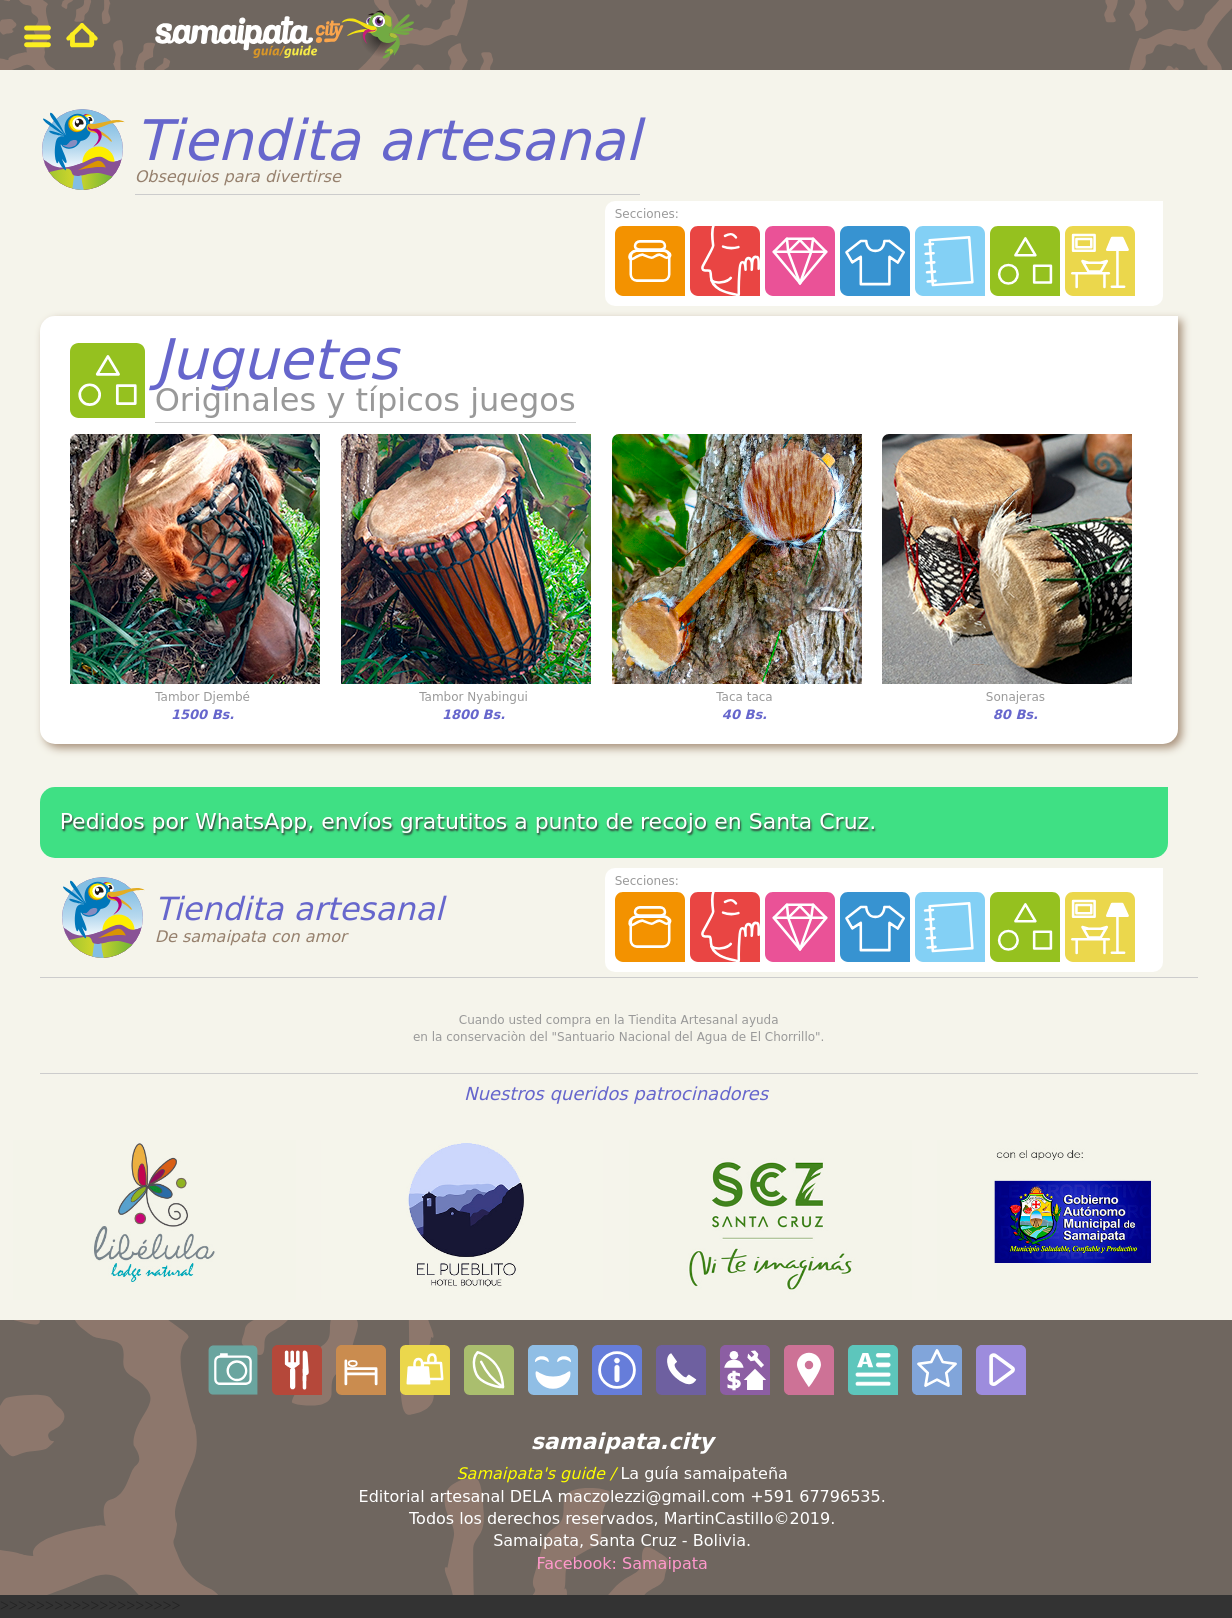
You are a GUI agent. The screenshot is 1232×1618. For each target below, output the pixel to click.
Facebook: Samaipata (622, 1563)
